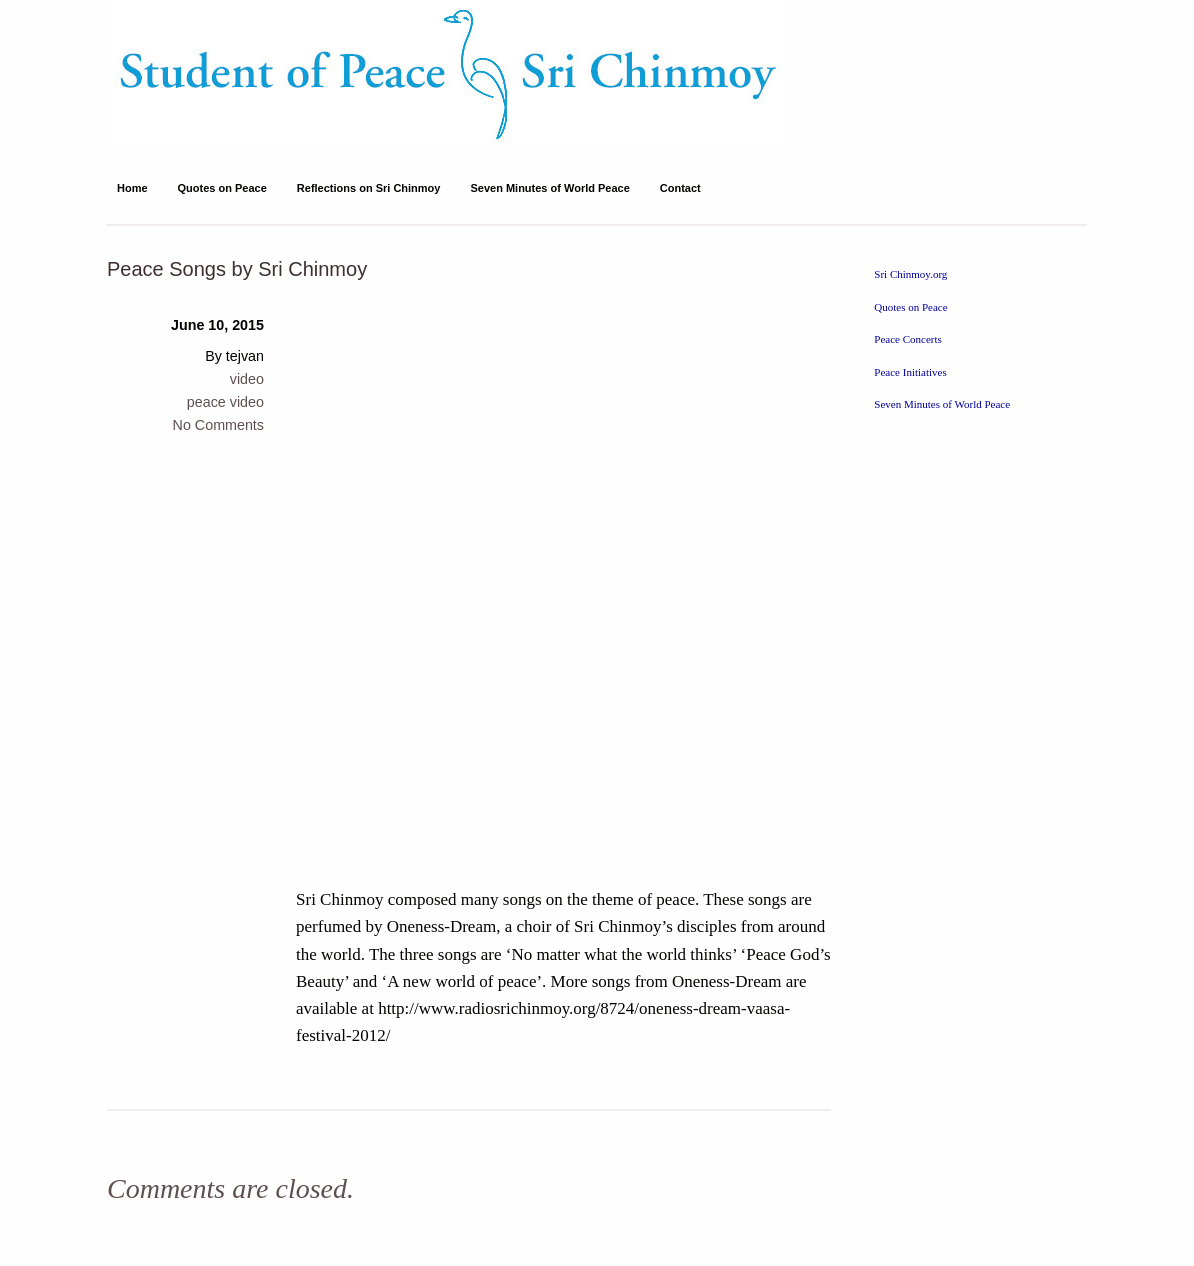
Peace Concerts (908, 339)
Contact (680, 188)
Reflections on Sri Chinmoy (369, 188)
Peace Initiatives (910, 372)
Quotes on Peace (222, 188)
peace (206, 402)
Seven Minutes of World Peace (549, 188)
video (247, 379)
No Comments (218, 425)
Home (132, 188)
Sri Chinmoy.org (910, 274)
